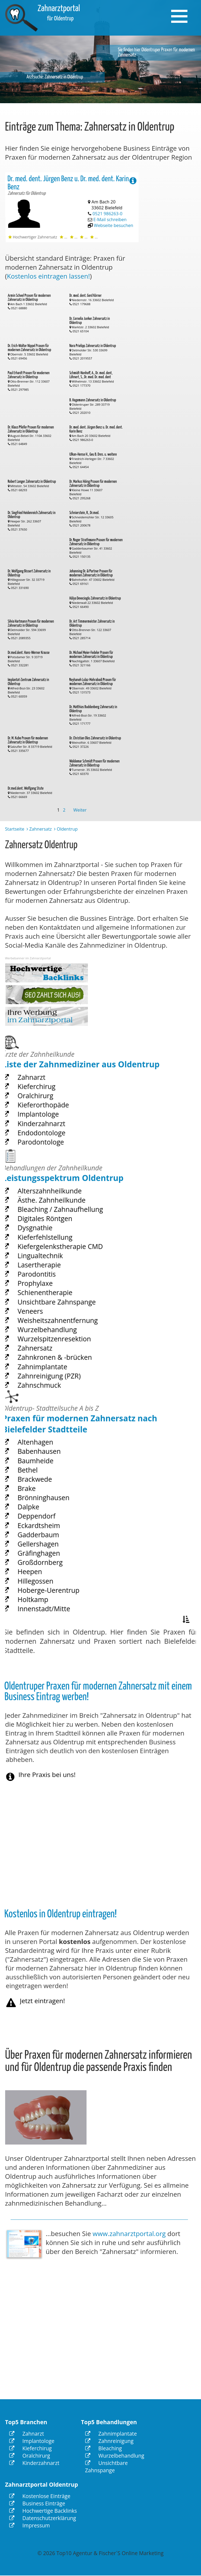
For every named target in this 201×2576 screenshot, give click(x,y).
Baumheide (45, 1493)
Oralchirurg (45, 1111)
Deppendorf (46, 1535)
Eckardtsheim (48, 1542)
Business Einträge (37, 2503)
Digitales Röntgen (52, 1248)
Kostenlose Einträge (40, 2496)
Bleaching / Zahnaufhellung (64, 1241)
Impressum (29, 2525)
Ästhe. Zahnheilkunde (57, 1234)
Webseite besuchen (114, 218)
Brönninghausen (51, 1521)
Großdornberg (49, 1570)
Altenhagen (45, 1479)
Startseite (14, 829)
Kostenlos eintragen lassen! (48, 276)
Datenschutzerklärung (42, 2518)
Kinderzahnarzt (50, 1132)
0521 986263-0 (107, 211)
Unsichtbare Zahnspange (61, 1311)
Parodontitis (46, 1290)
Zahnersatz (40, 829)
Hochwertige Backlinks (43, 2510)
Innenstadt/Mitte (51, 1605)
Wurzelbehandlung (54, 1332)
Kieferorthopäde (51, 1119)
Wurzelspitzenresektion (59, 1339)
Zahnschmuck (48, 1373)
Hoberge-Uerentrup (55, 1591)
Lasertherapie (48, 1283)
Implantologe (47, 1126)
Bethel (39, 1500)
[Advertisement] (174, 253)
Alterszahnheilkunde (56, 1227)
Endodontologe (50, 1139)
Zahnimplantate (50, 1360)
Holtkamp (43, 1598)
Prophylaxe (45, 1297)
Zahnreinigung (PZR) (55, 1366)
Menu (182, 10)
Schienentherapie (52, 1304)
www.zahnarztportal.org (129, 2233)
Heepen (41, 1577)
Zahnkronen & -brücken (60, 1353)
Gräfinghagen (48, 1563)
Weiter (80, 810)
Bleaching (103, 2448)
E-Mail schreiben (111, 214)
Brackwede (45, 1507)
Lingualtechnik (49, 1276)
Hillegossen (45, 1584)
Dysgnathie (45, 1255)
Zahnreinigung (109, 2441)
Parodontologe (49, 1146)
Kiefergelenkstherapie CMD (64, 1269)
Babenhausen (48, 1486)
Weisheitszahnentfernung (62, 1325)
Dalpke (40, 1528)
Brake (38, 1514)
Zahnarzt (42, 1098)
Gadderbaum (47, 1549)
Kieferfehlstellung (52, 1262)
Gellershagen (47, 1556)
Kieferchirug (46, 1104)
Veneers (41, 1318)
